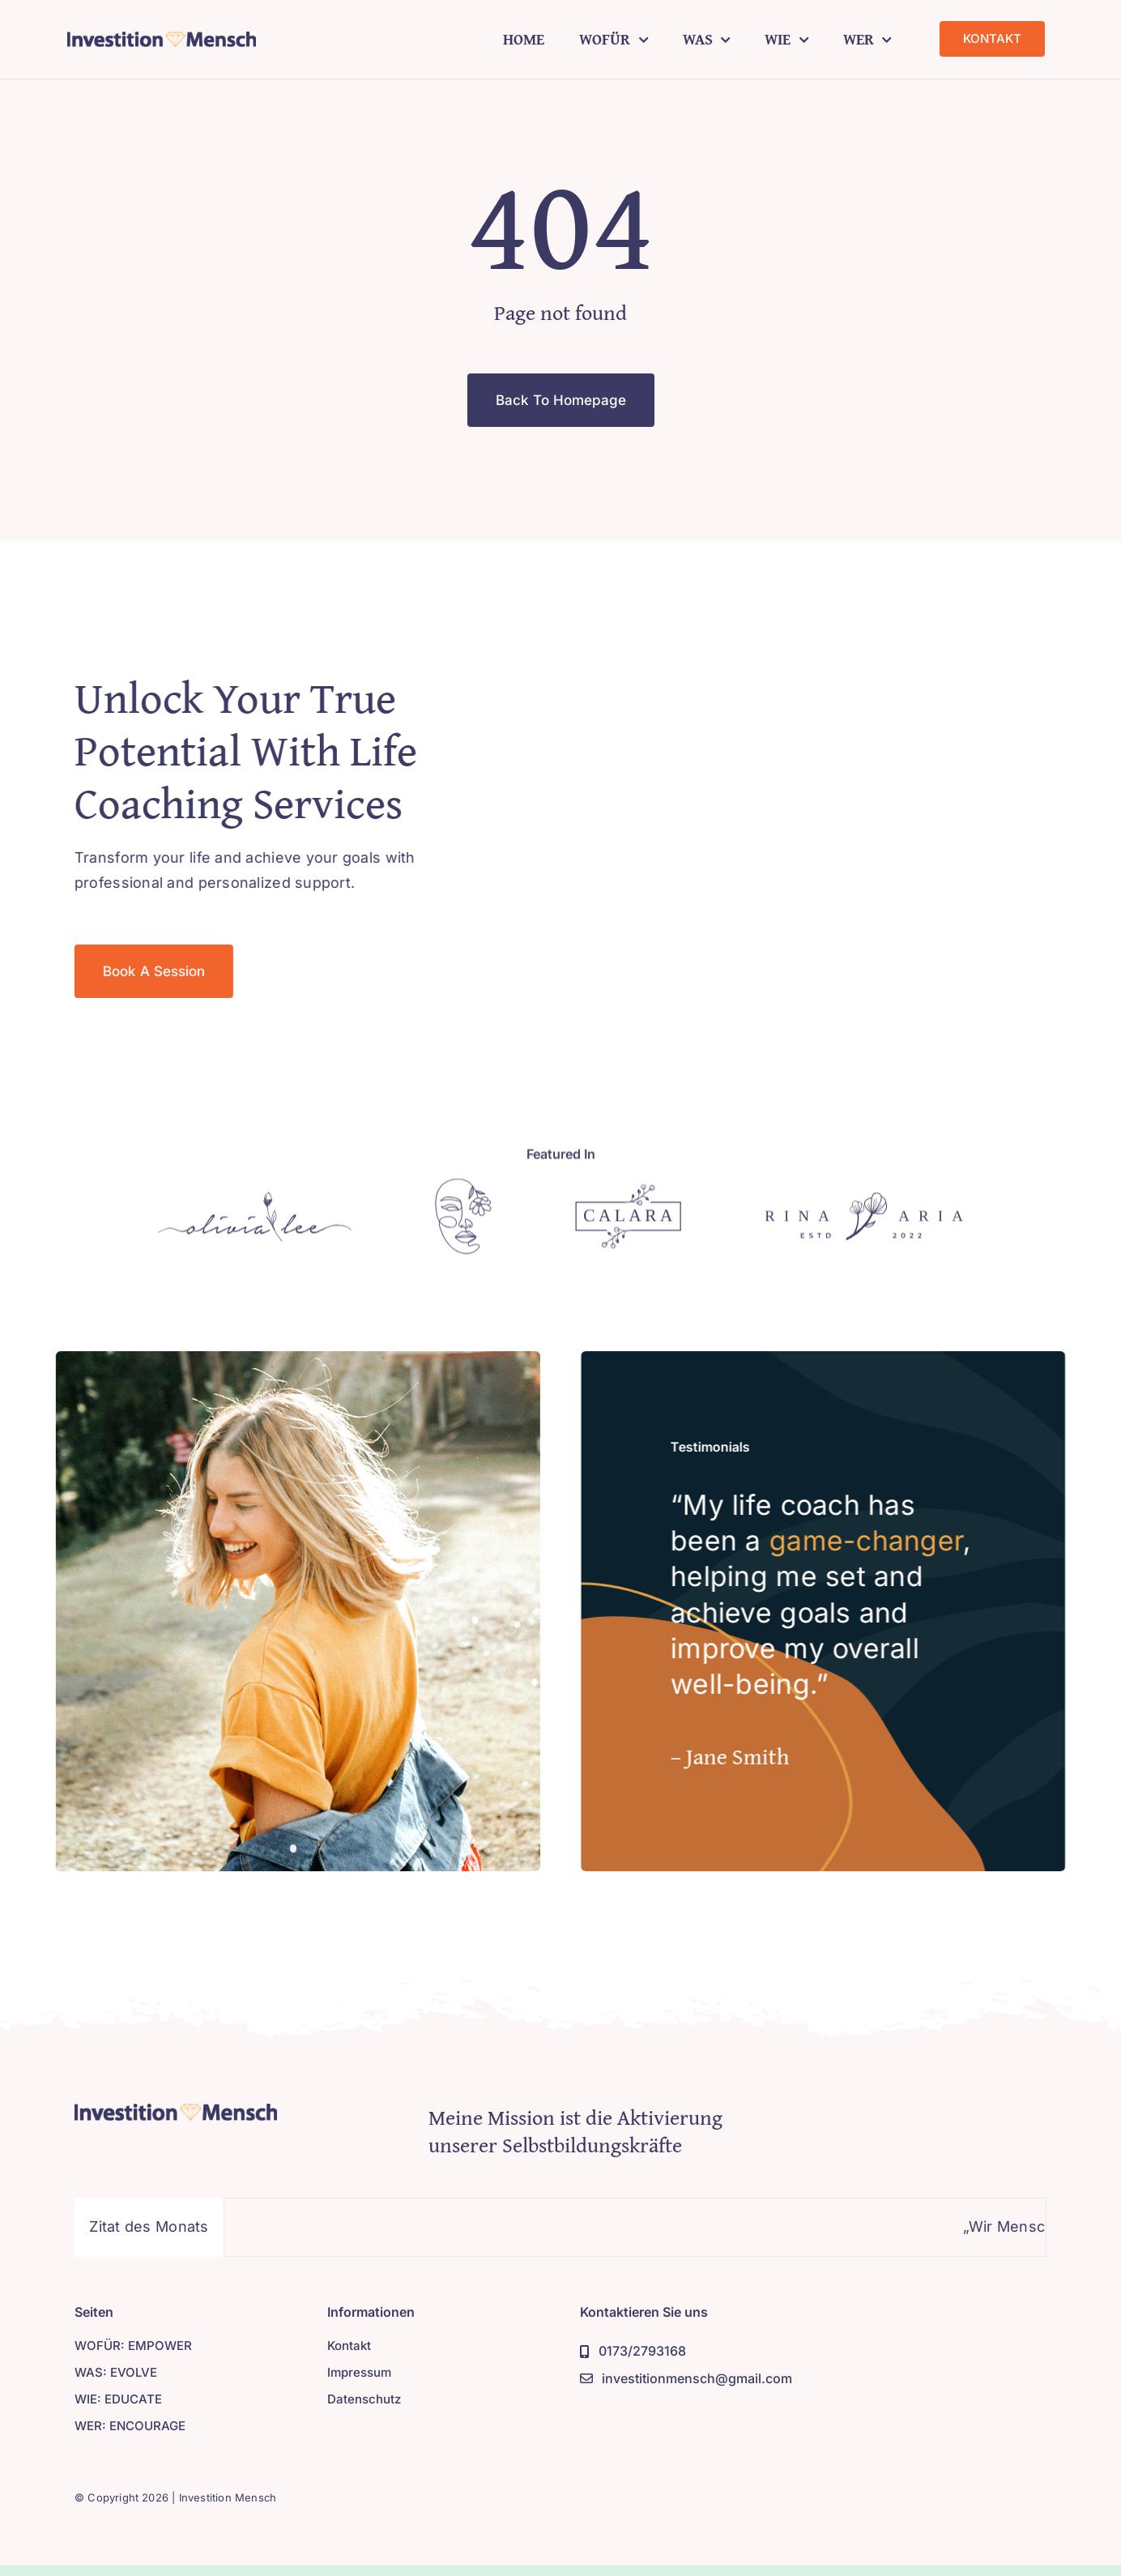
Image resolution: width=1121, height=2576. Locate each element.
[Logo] (255, 1204)
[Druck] (161, 38)
